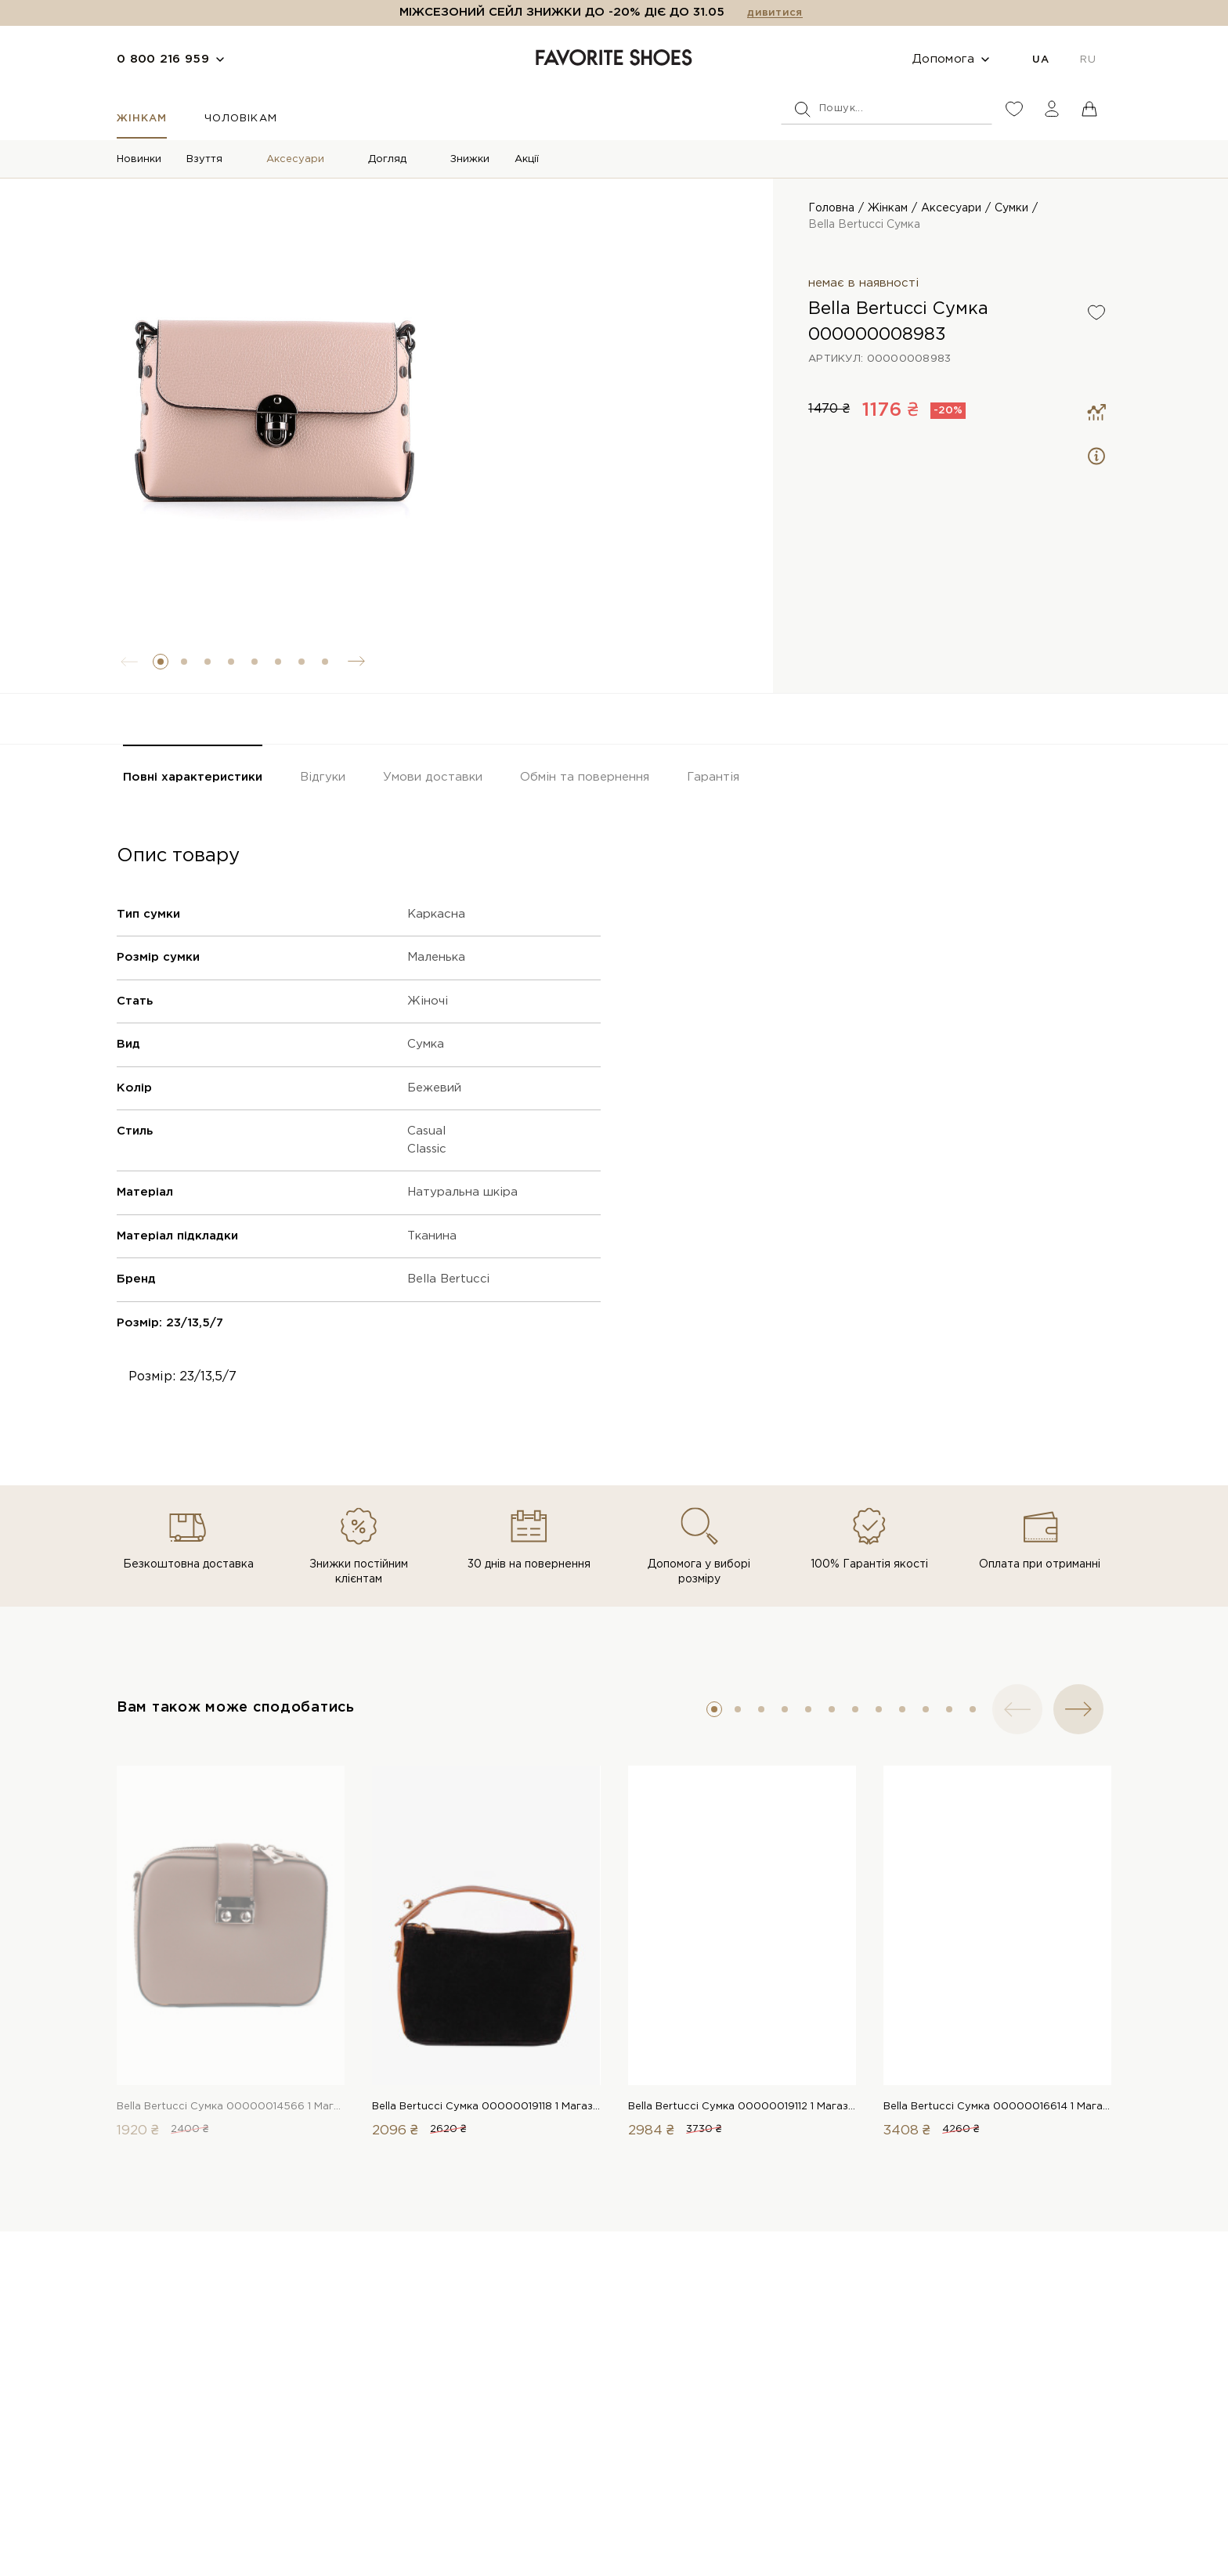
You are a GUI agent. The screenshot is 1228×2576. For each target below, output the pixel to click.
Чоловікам (240, 118)
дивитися (774, 13)
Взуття (204, 159)
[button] (160, 661)
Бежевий (434, 1088)
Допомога (943, 59)
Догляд (387, 159)
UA (1040, 60)
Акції (527, 159)
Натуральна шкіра (462, 1192)
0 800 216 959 (163, 59)
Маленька (436, 957)
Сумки (1011, 208)
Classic (426, 1149)
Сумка (425, 1044)
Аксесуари (295, 159)
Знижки (469, 159)
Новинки (139, 159)
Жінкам (142, 118)
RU (1088, 60)
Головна (831, 208)
